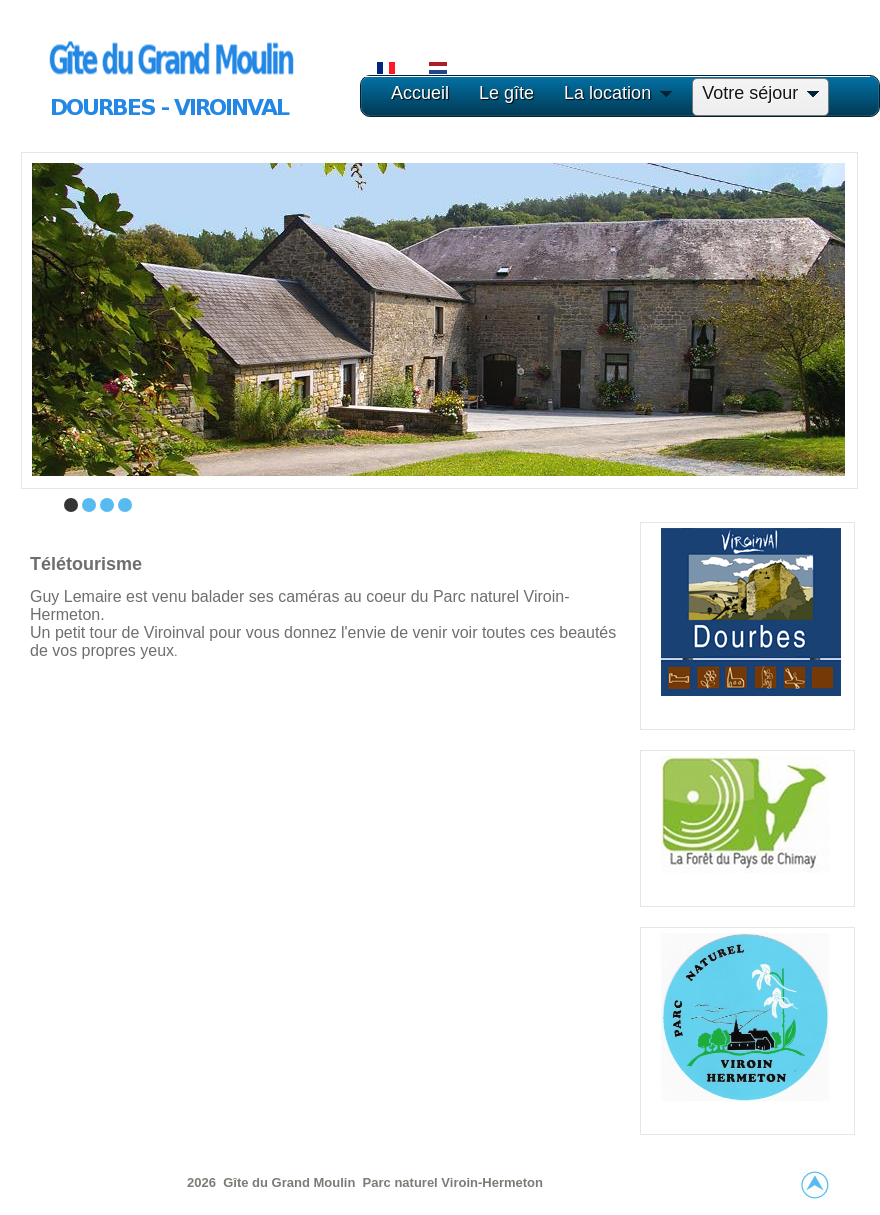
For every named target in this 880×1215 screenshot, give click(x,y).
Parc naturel (402, 1182)
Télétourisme (86, 564)
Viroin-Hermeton (492, 1182)
